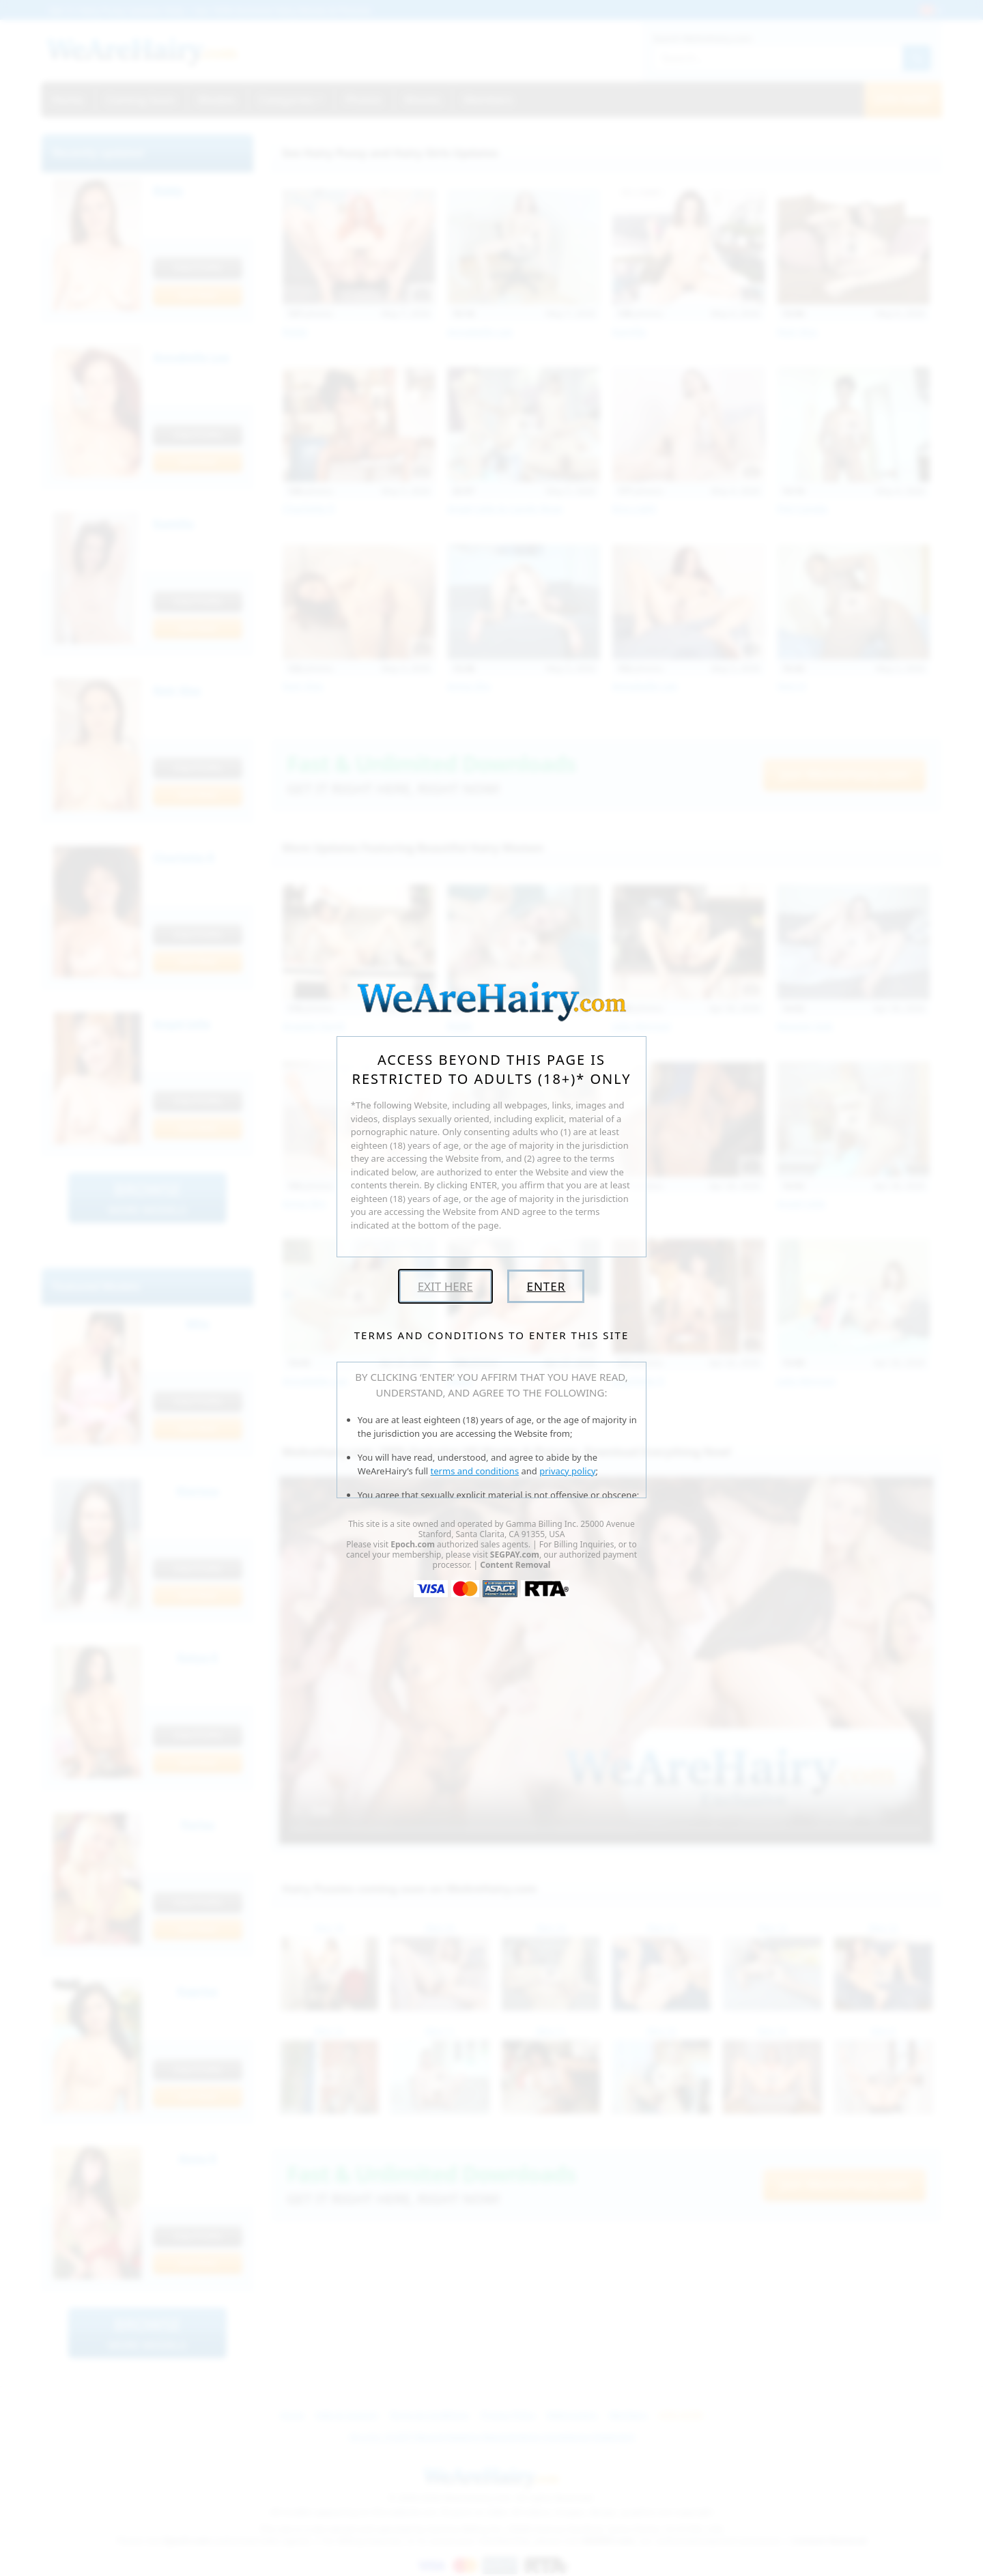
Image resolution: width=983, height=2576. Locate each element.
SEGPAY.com (514, 1554)
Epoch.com (412, 1544)
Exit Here (445, 1286)
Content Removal (515, 1565)
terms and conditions (475, 1471)
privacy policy (567, 1471)
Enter (545, 1286)
